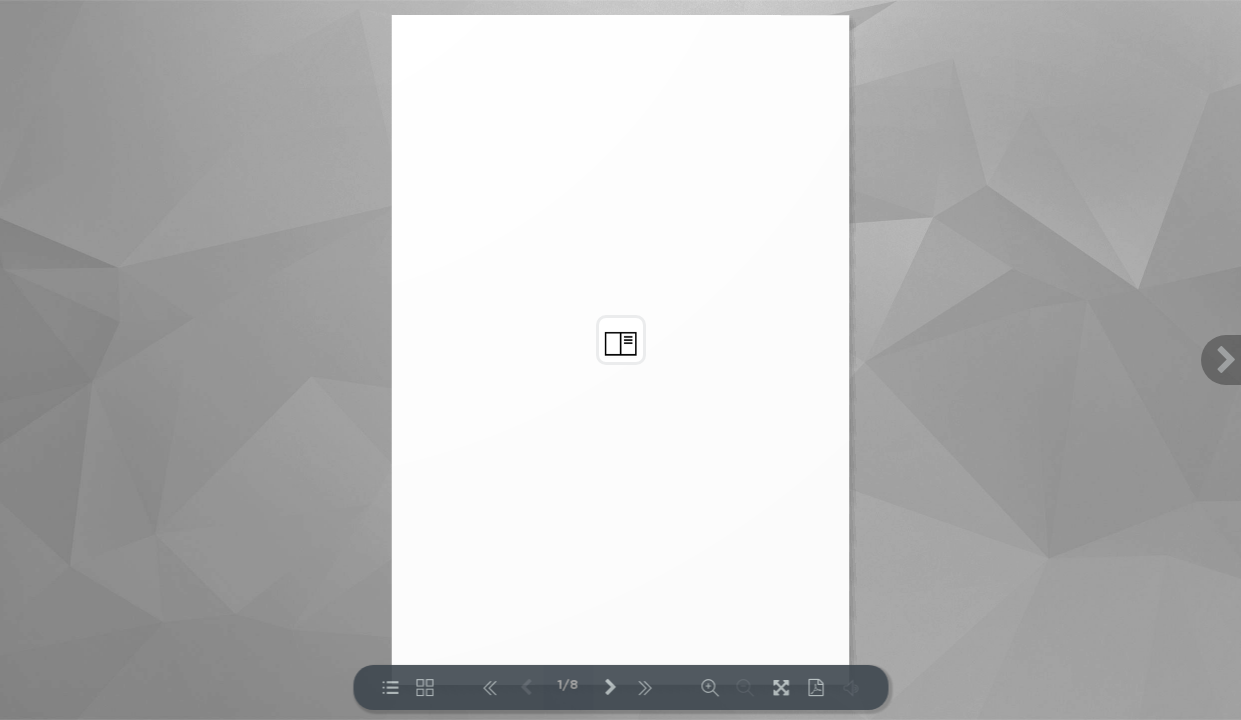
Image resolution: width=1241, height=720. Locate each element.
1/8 (568, 685)
